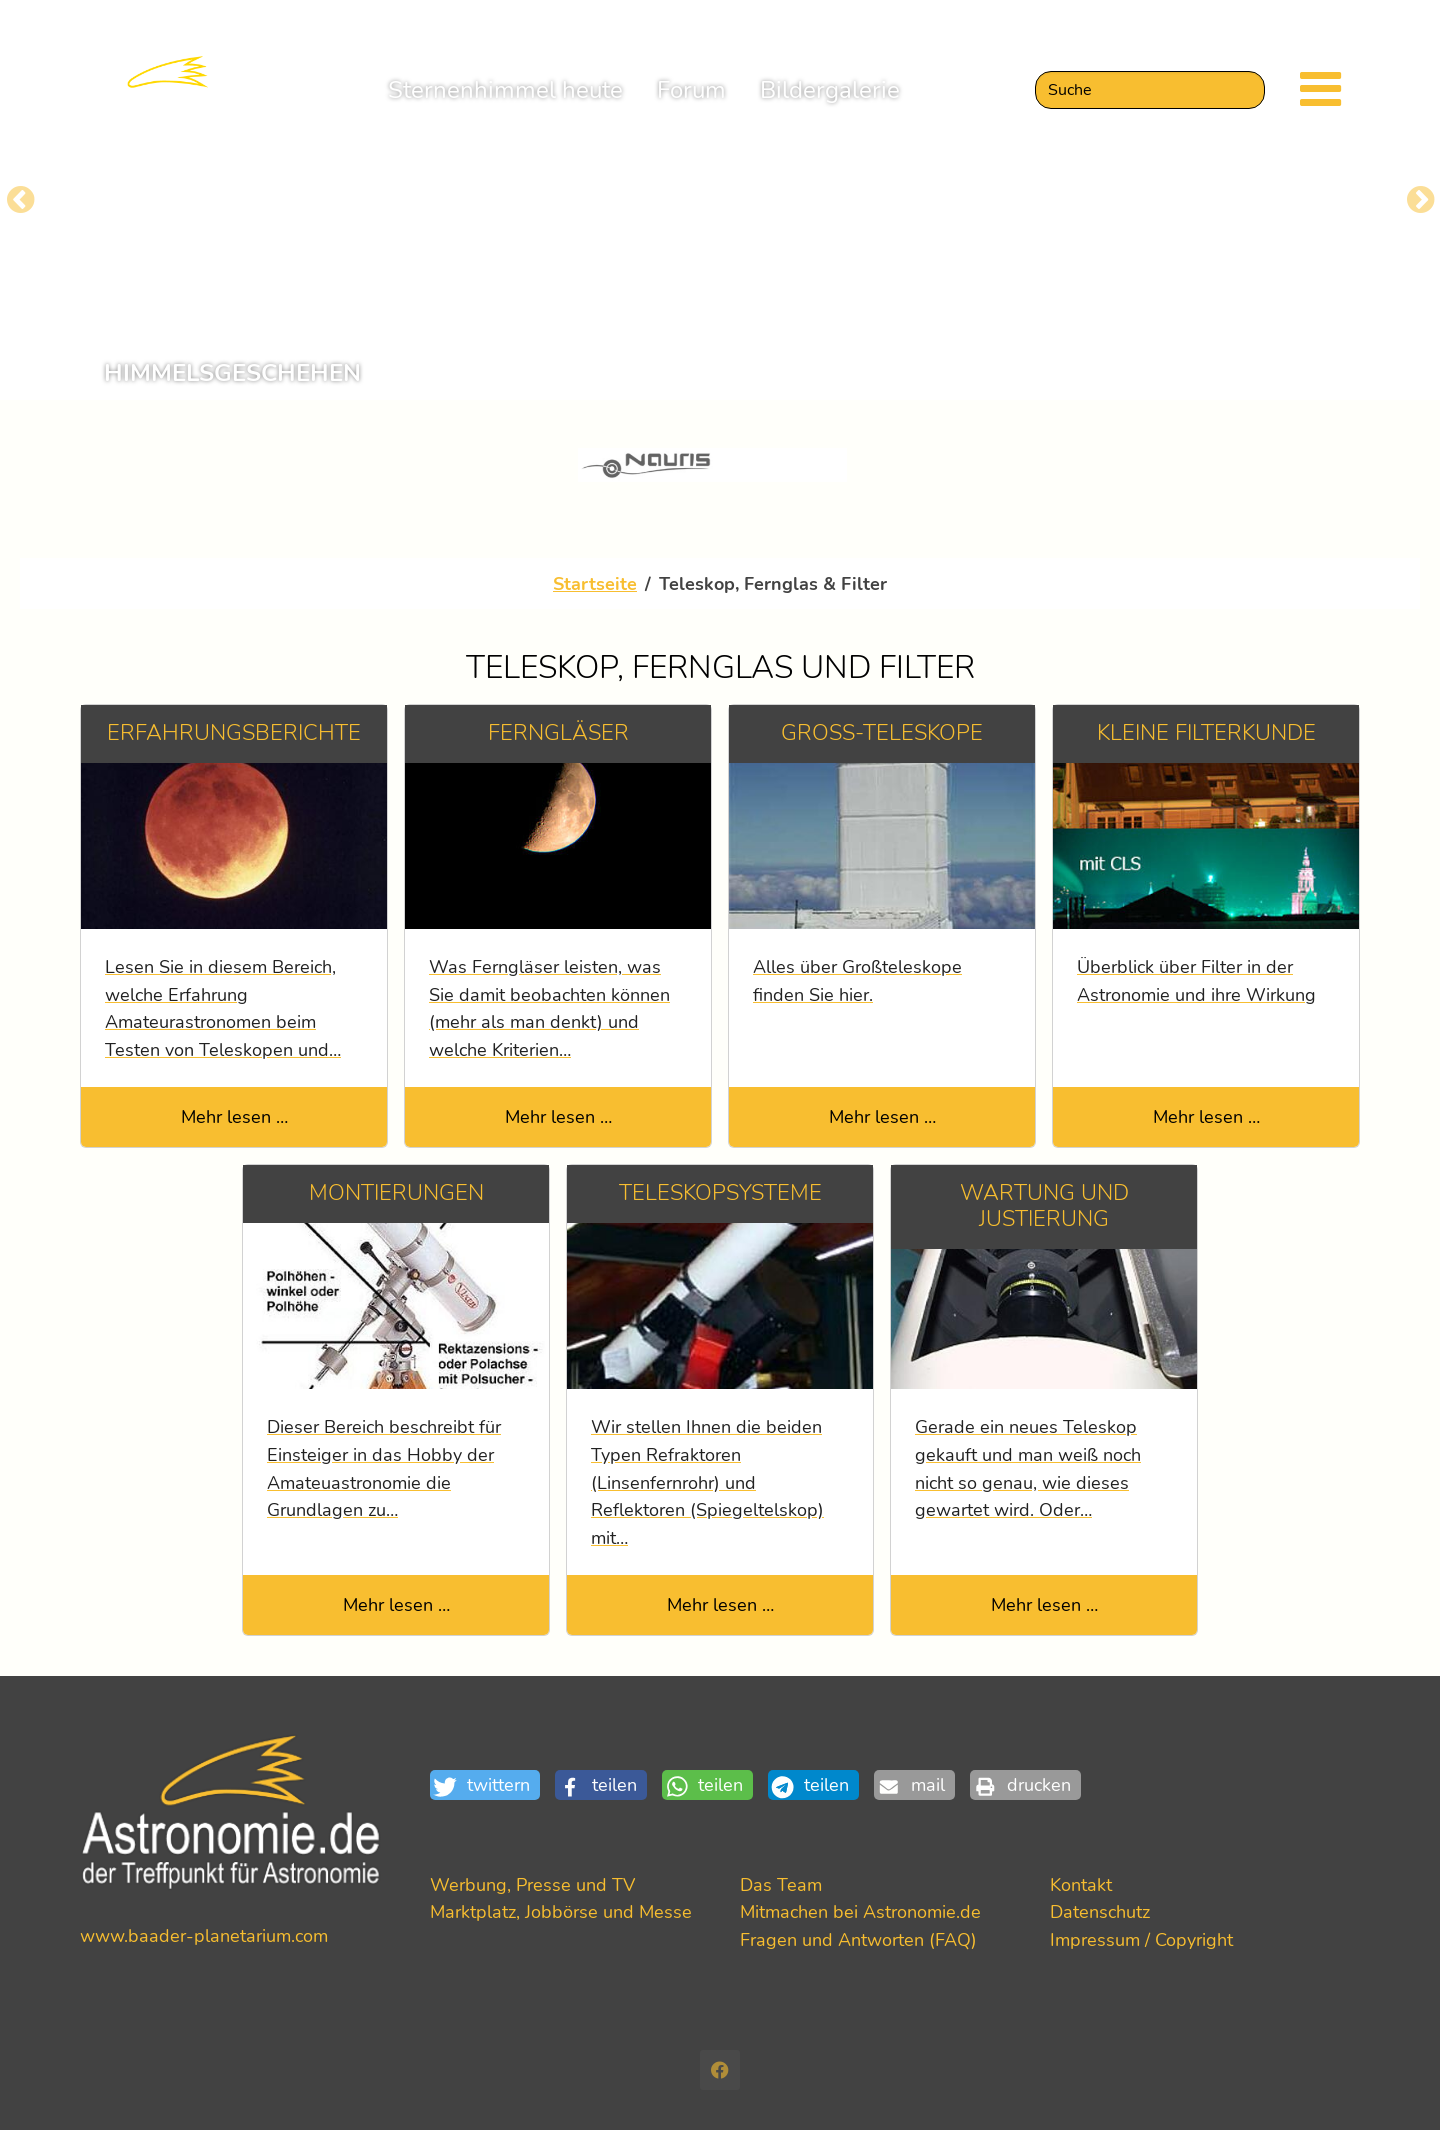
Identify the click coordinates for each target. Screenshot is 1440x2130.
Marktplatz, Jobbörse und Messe (561, 1911)
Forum (691, 104)
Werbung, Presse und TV (532, 1884)
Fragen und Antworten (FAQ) (858, 1939)
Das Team (781, 1884)
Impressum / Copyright (1141, 1939)
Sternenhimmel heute (505, 104)
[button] (492, 1785)
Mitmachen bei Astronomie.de (860, 1911)
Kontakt (1081, 1884)
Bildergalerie (830, 104)
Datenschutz (1100, 1911)
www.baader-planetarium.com (204, 1935)
